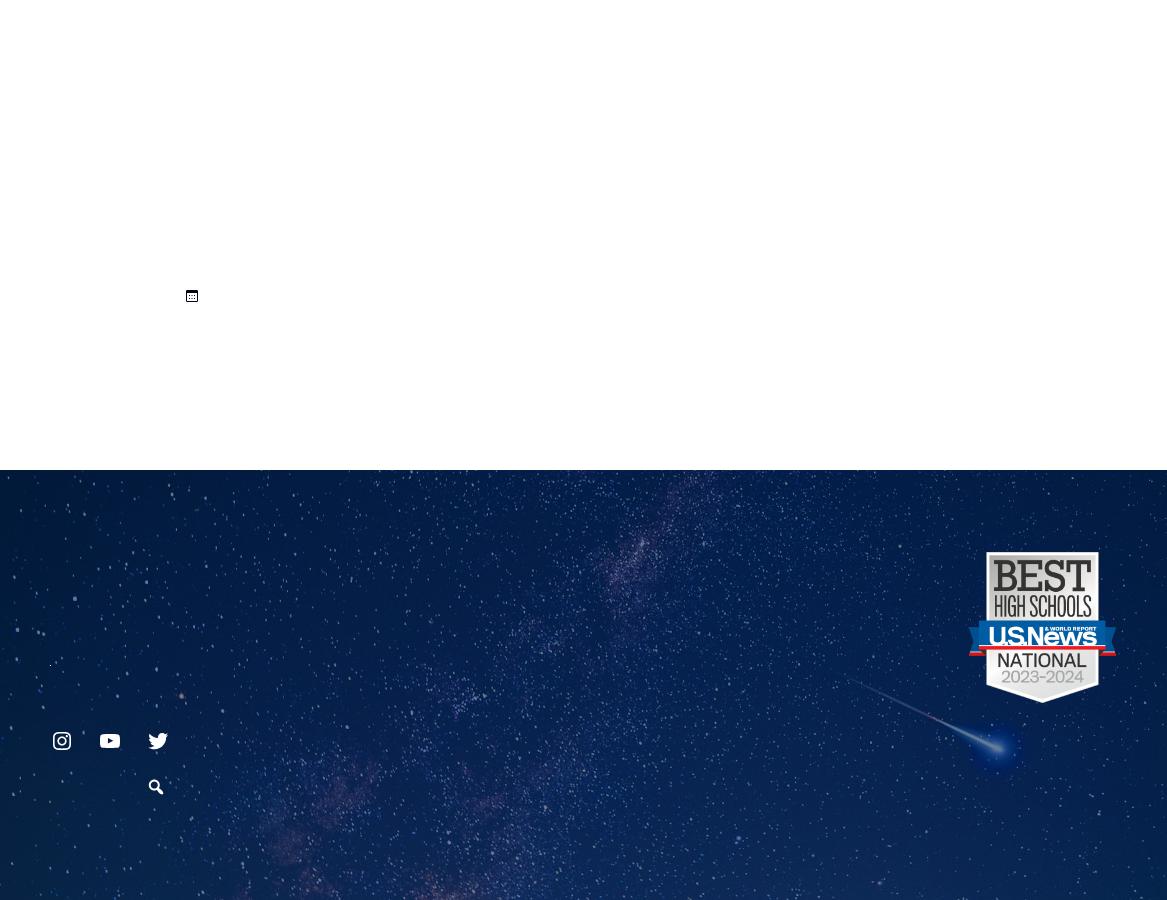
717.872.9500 (50, 657)
